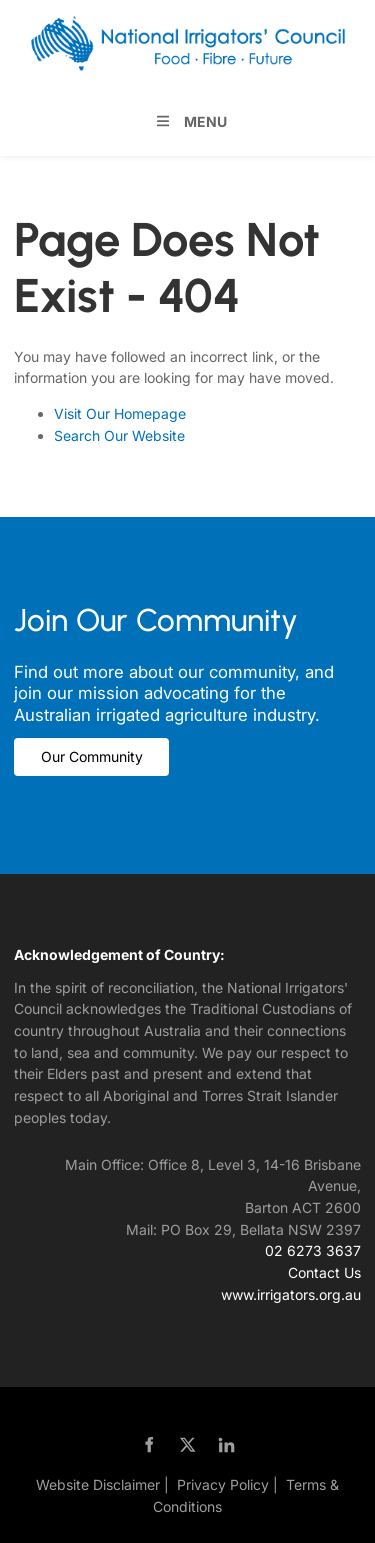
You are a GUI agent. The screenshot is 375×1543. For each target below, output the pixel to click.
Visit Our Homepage (120, 413)
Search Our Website (119, 435)
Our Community (65, 748)
